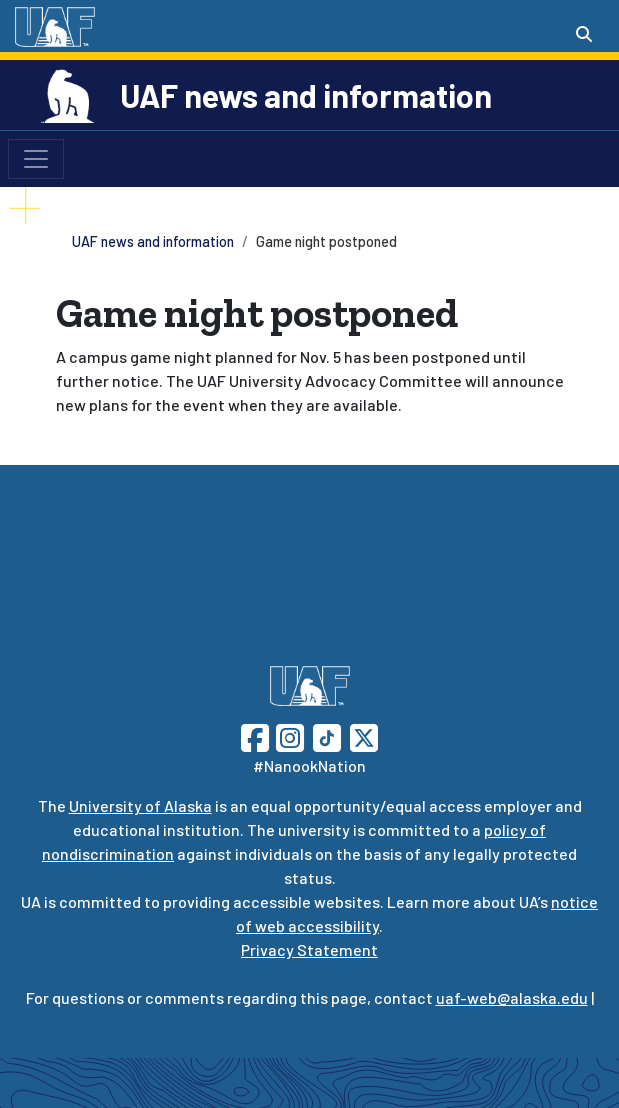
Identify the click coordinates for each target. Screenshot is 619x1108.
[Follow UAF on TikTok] (327, 735)
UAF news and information (306, 95)
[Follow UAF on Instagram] (288, 735)
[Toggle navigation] (36, 159)
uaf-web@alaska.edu (512, 997)
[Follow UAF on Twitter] (364, 735)
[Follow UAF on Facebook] (255, 735)
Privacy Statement (309, 949)
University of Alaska (140, 805)
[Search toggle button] (584, 34)
